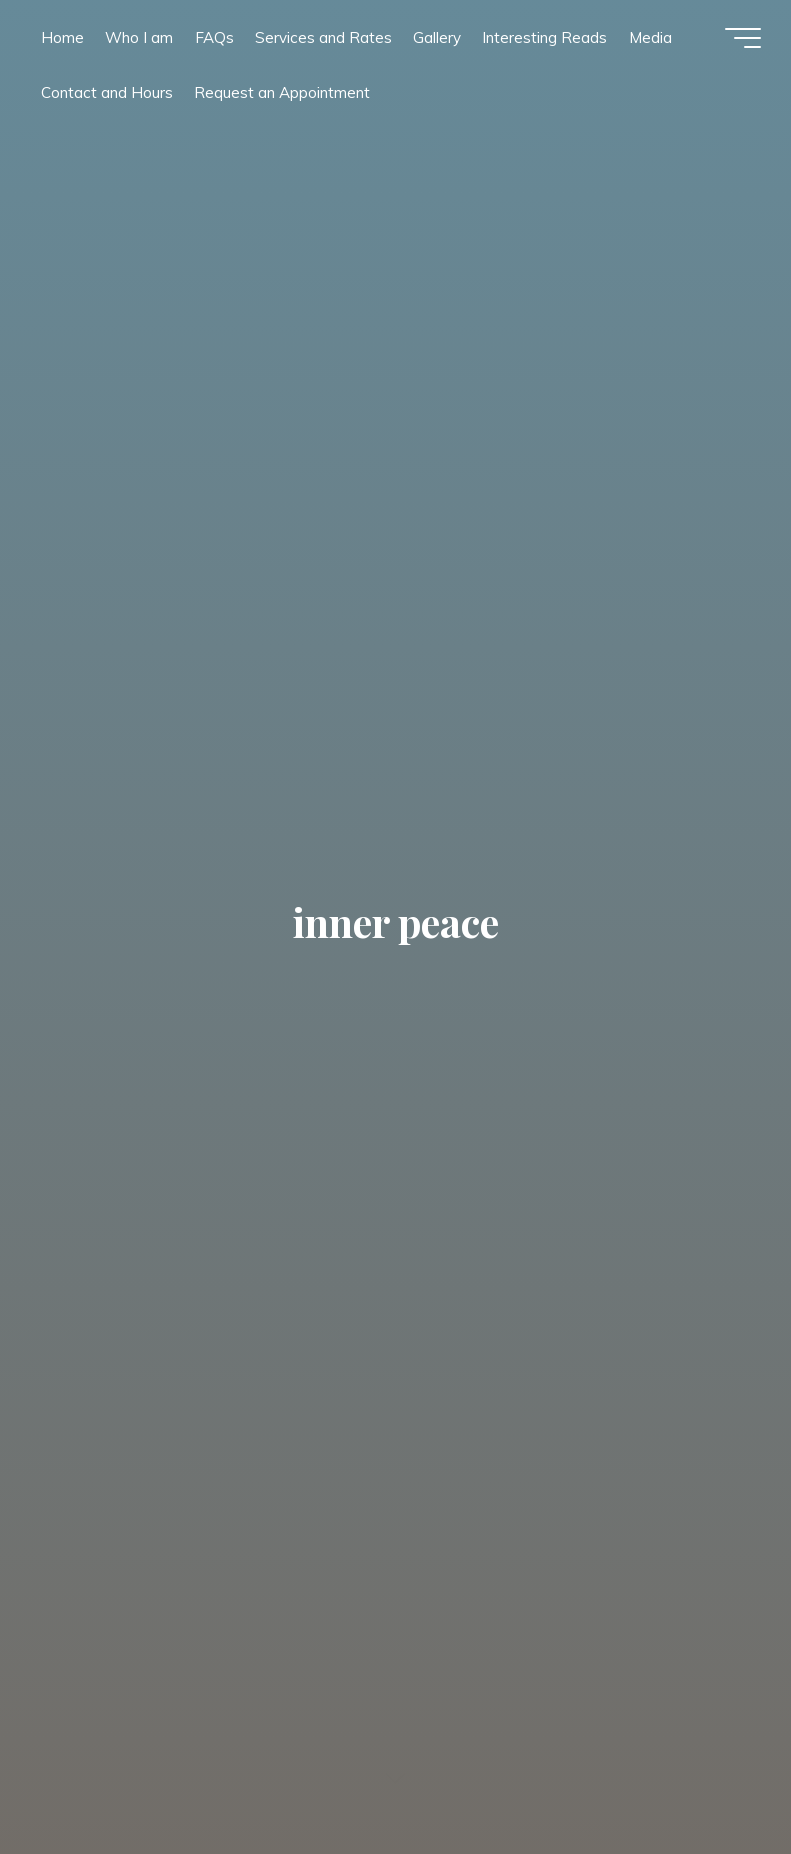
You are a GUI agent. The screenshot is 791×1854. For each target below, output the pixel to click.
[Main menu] (743, 38)
